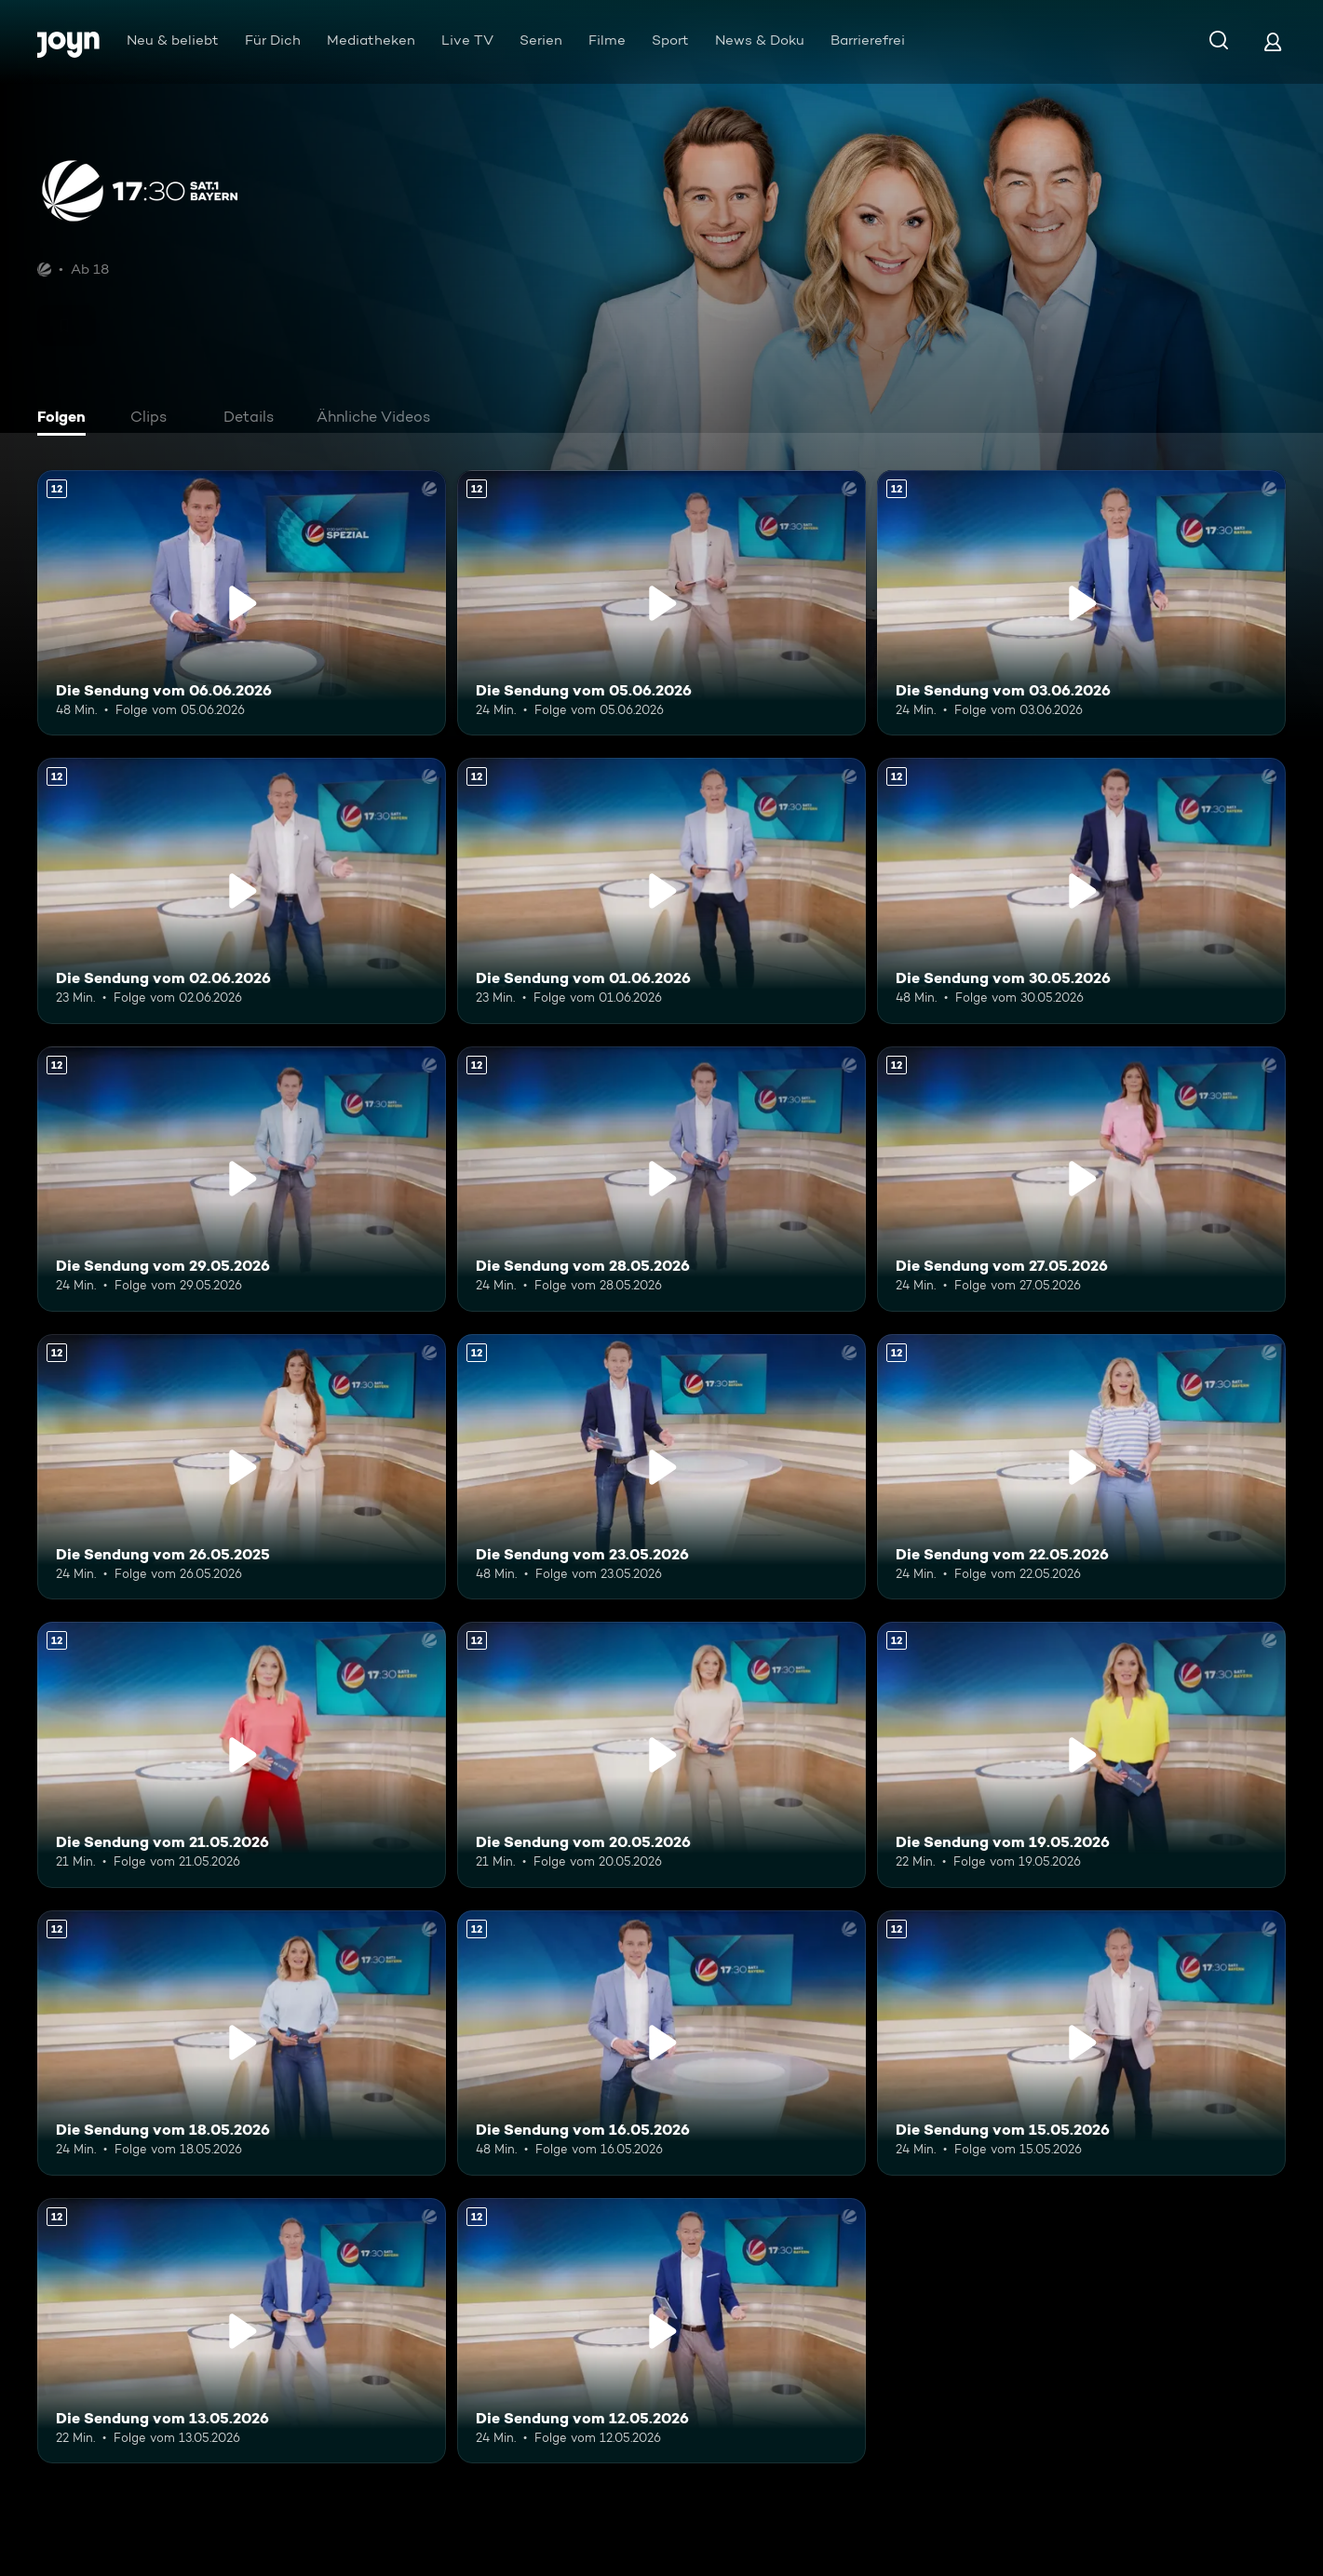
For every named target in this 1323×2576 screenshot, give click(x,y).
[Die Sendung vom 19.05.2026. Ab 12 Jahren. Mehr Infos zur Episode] (1081, 1754)
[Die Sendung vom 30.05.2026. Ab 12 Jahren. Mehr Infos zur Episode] (1081, 890)
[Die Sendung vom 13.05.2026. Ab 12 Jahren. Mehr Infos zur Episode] (241, 2330)
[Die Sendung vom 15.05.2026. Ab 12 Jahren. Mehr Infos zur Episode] (1081, 2043)
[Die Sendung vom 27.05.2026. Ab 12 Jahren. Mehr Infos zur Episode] (1081, 1179)
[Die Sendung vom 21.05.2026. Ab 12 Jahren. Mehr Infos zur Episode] (241, 1754)
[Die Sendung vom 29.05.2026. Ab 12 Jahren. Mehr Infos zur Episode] (241, 1179)
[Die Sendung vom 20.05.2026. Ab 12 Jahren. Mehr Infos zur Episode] (661, 1754)
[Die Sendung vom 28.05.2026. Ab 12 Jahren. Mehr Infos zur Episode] (661, 1179)
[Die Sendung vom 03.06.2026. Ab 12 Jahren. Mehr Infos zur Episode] (1081, 602)
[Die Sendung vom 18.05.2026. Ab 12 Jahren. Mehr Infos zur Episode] (241, 2043)
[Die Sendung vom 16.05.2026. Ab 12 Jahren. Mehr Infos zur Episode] (661, 2043)
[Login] (1273, 41)
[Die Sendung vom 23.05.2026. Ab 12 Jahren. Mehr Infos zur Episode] (661, 1466)
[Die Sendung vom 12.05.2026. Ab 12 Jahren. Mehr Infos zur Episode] (661, 2330)
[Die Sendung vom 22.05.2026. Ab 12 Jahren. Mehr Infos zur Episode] (1081, 1466)
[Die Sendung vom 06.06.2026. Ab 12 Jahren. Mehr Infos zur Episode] (241, 602)
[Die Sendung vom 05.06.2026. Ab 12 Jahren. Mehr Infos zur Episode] (661, 602)
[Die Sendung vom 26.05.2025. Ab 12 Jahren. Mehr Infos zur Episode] (241, 1466)
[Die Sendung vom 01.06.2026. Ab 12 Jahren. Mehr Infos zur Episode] (661, 890)
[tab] (66, 419)
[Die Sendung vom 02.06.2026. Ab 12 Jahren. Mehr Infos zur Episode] (241, 890)
